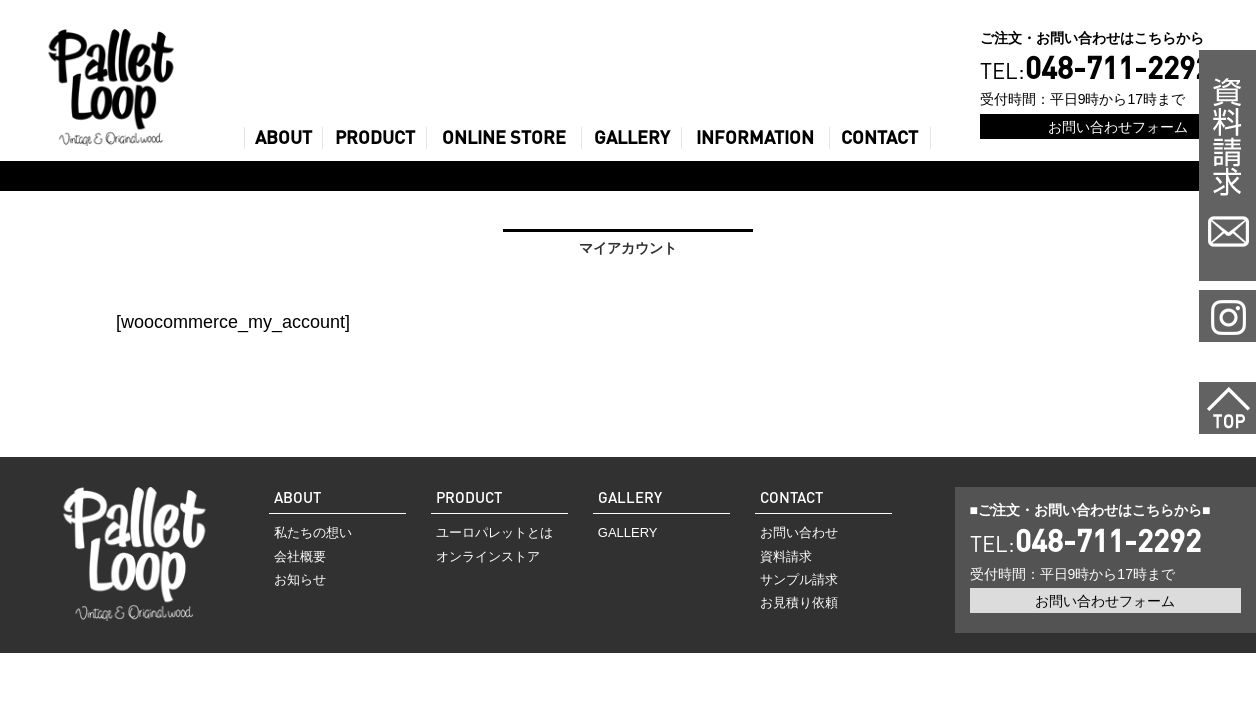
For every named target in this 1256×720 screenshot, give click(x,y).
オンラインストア (488, 556)
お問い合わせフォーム (1118, 126)
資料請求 (786, 556)
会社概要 (300, 556)
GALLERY (632, 137)
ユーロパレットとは (494, 532)
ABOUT (283, 137)
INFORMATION (755, 137)
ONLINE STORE (504, 137)
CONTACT (879, 137)
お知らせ (300, 579)
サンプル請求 (799, 579)
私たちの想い (313, 532)
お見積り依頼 (799, 602)
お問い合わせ (799, 532)
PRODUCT (375, 137)
